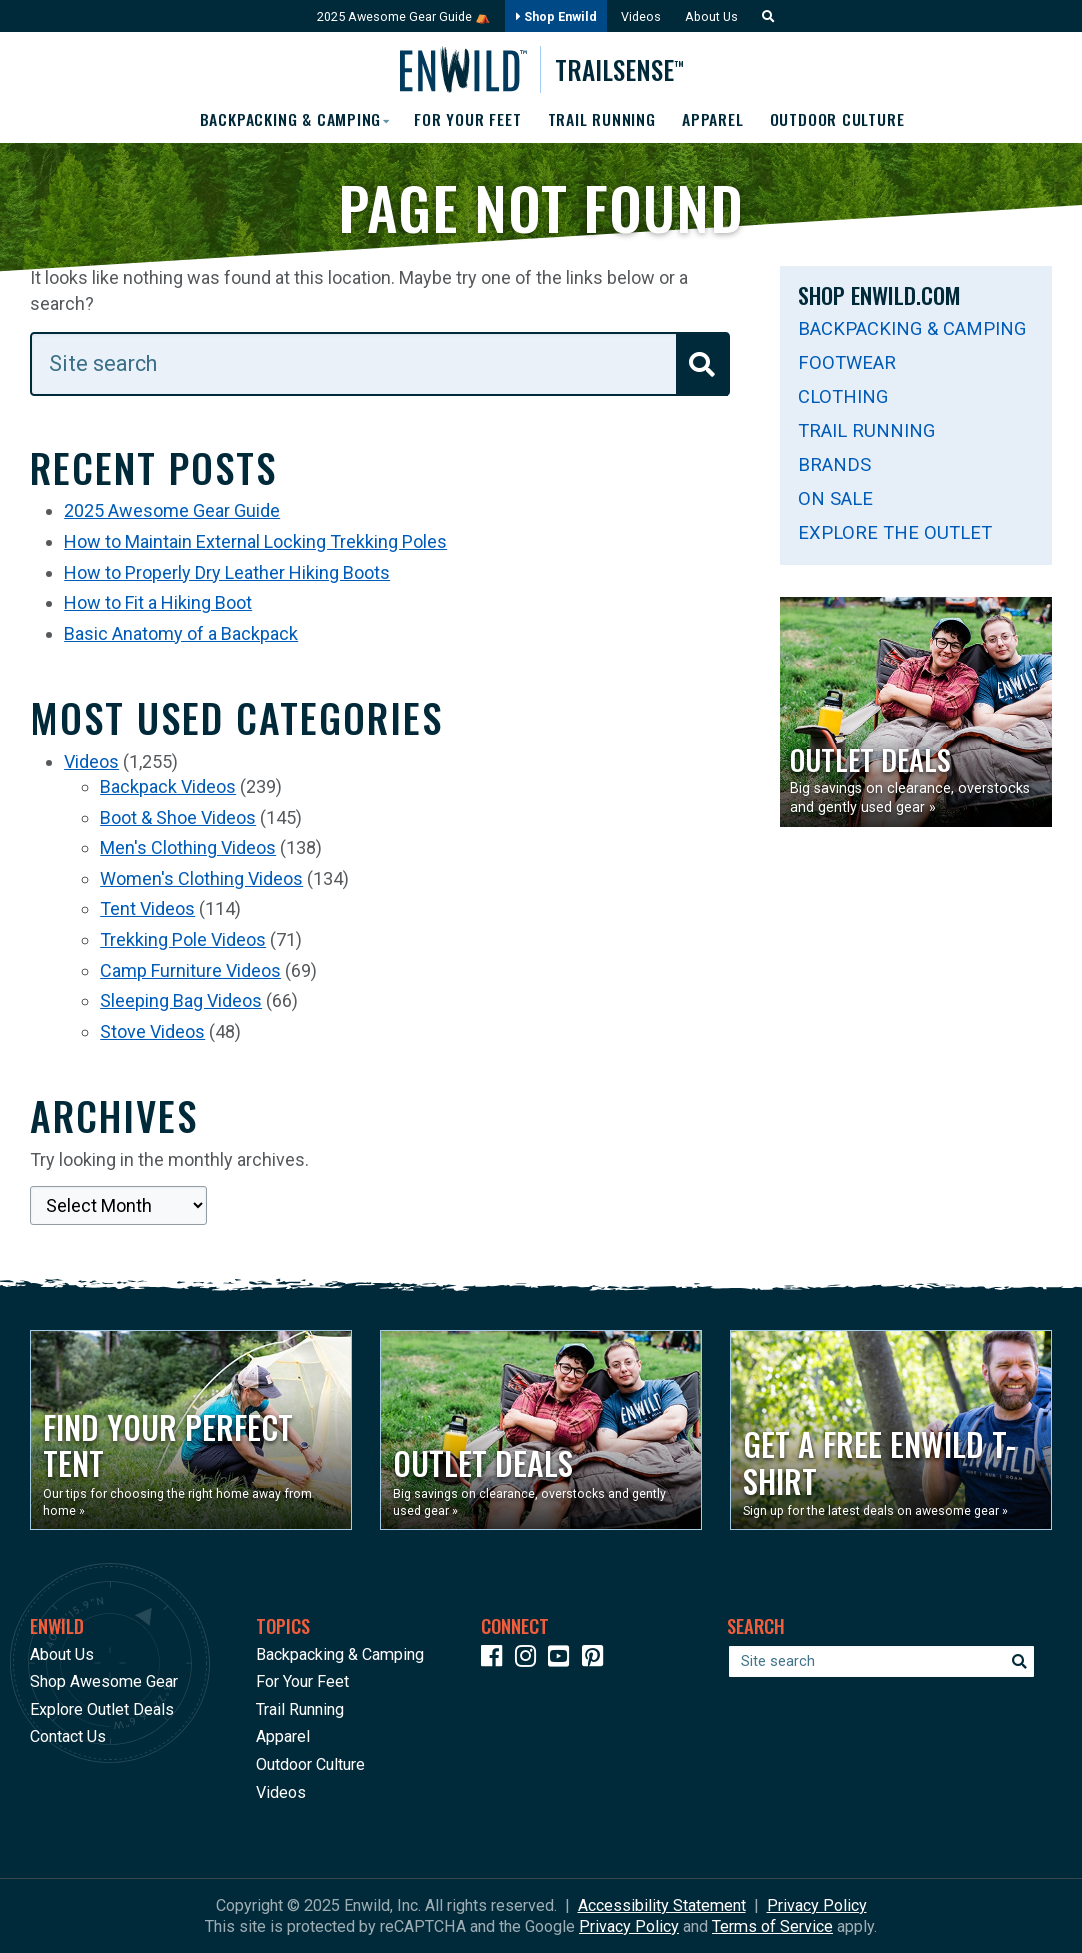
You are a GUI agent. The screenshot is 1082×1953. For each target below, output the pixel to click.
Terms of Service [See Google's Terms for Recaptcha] (772, 1926)
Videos (641, 16)
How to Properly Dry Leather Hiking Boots (227, 572)
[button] (767, 16)
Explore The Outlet (895, 532)
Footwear (847, 362)
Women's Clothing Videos (201, 878)
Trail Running (603, 120)
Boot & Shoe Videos (178, 817)
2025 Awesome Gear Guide (172, 511)
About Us (714, 16)
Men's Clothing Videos (188, 848)
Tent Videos (147, 909)
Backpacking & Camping (912, 328)
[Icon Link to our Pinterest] (597, 1659)
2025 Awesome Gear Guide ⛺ (402, 16)
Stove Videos (152, 1031)
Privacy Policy (817, 1905)
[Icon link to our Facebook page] (496, 1659)
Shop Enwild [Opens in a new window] (555, 16)
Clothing (843, 396)
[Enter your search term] (380, 364)
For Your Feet (467, 120)
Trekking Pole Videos (183, 939)
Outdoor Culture (840, 120)
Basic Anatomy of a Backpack (181, 633)
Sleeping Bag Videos (181, 1000)
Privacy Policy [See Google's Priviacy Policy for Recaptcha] (629, 1926)
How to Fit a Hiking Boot (158, 603)
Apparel (715, 120)
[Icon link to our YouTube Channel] (563, 1659)
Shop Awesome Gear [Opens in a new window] (104, 1681)
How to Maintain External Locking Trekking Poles (255, 541)
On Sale (835, 498)
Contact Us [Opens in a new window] (68, 1737)
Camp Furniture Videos (190, 970)
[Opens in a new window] (191, 1430)
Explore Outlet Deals (102, 1709)
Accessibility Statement (662, 1905)
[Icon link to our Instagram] (530, 1659)
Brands (834, 464)
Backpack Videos (168, 786)
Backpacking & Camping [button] (286, 120)
